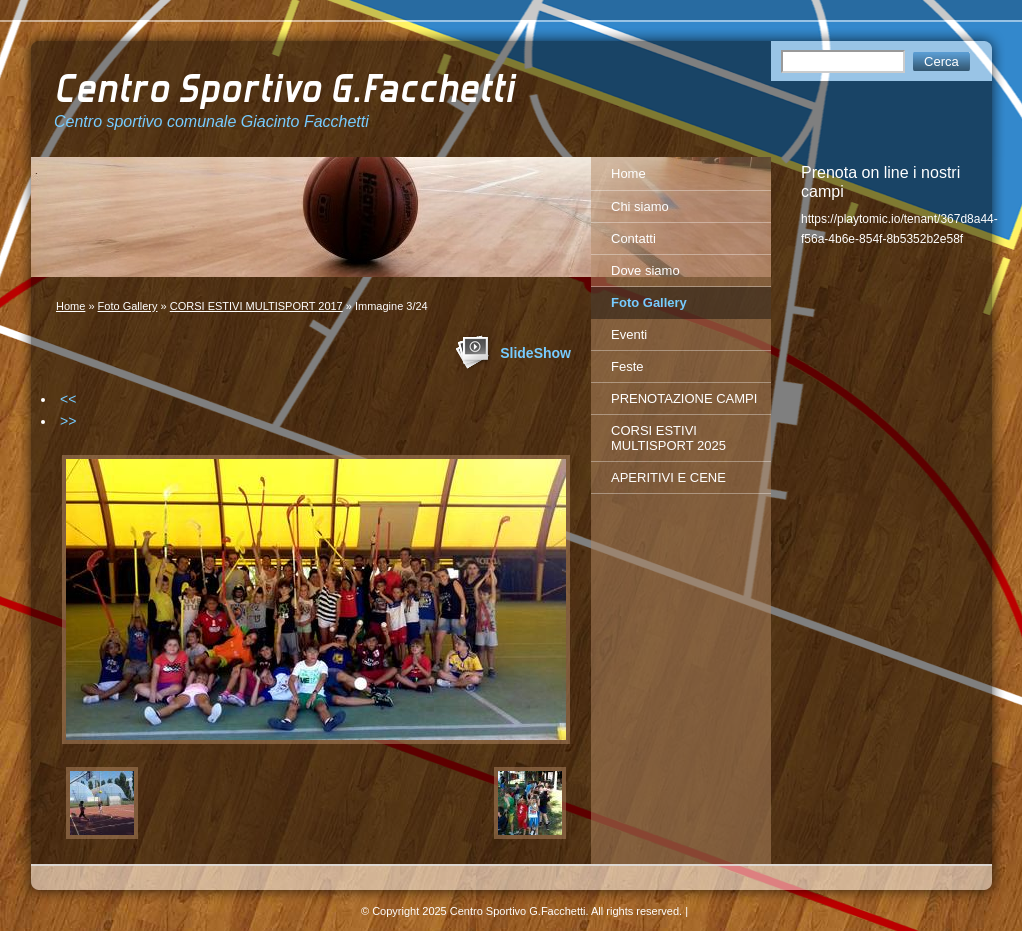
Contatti (633, 238)
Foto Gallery (128, 306)
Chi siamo (640, 206)
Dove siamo (645, 270)
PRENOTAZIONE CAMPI (684, 398)
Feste (627, 366)
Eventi (629, 334)
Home (70, 306)
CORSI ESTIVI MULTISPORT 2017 (256, 306)
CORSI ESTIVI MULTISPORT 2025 (668, 438)
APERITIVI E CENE (668, 477)
